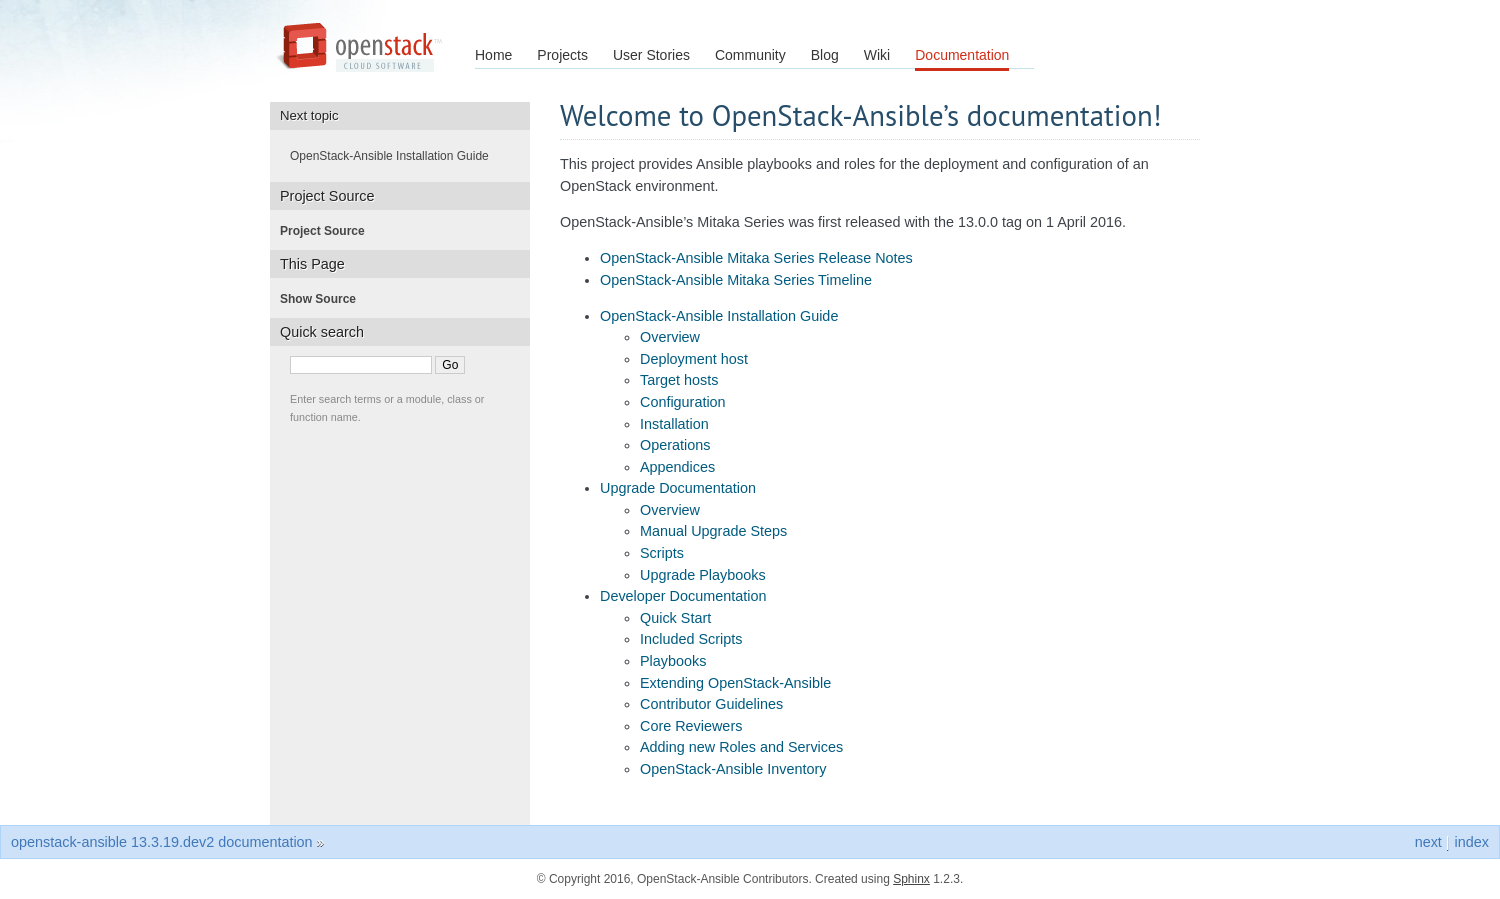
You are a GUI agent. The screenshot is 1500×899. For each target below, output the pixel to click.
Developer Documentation (683, 596)
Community (750, 55)
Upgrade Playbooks (703, 575)
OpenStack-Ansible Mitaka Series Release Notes (756, 258)
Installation (674, 424)
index (1472, 842)
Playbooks (673, 661)
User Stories (651, 55)
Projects (562, 55)
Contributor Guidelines (711, 704)
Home (493, 55)
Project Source (328, 231)
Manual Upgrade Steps (713, 531)
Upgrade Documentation (678, 488)
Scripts (662, 553)
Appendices (677, 467)
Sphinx (911, 879)
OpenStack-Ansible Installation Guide (719, 316)
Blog (825, 55)
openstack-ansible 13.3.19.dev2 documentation (162, 842)
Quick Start (675, 618)
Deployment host (694, 359)
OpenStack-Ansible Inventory (733, 769)
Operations (675, 445)
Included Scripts (691, 639)
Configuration (683, 402)
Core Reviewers (691, 726)
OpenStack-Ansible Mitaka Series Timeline (736, 280)
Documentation (962, 55)
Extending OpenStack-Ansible (735, 683)
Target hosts (679, 380)
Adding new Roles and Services (741, 747)
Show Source (324, 299)
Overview (670, 337)
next (1428, 842)
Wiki (877, 55)
